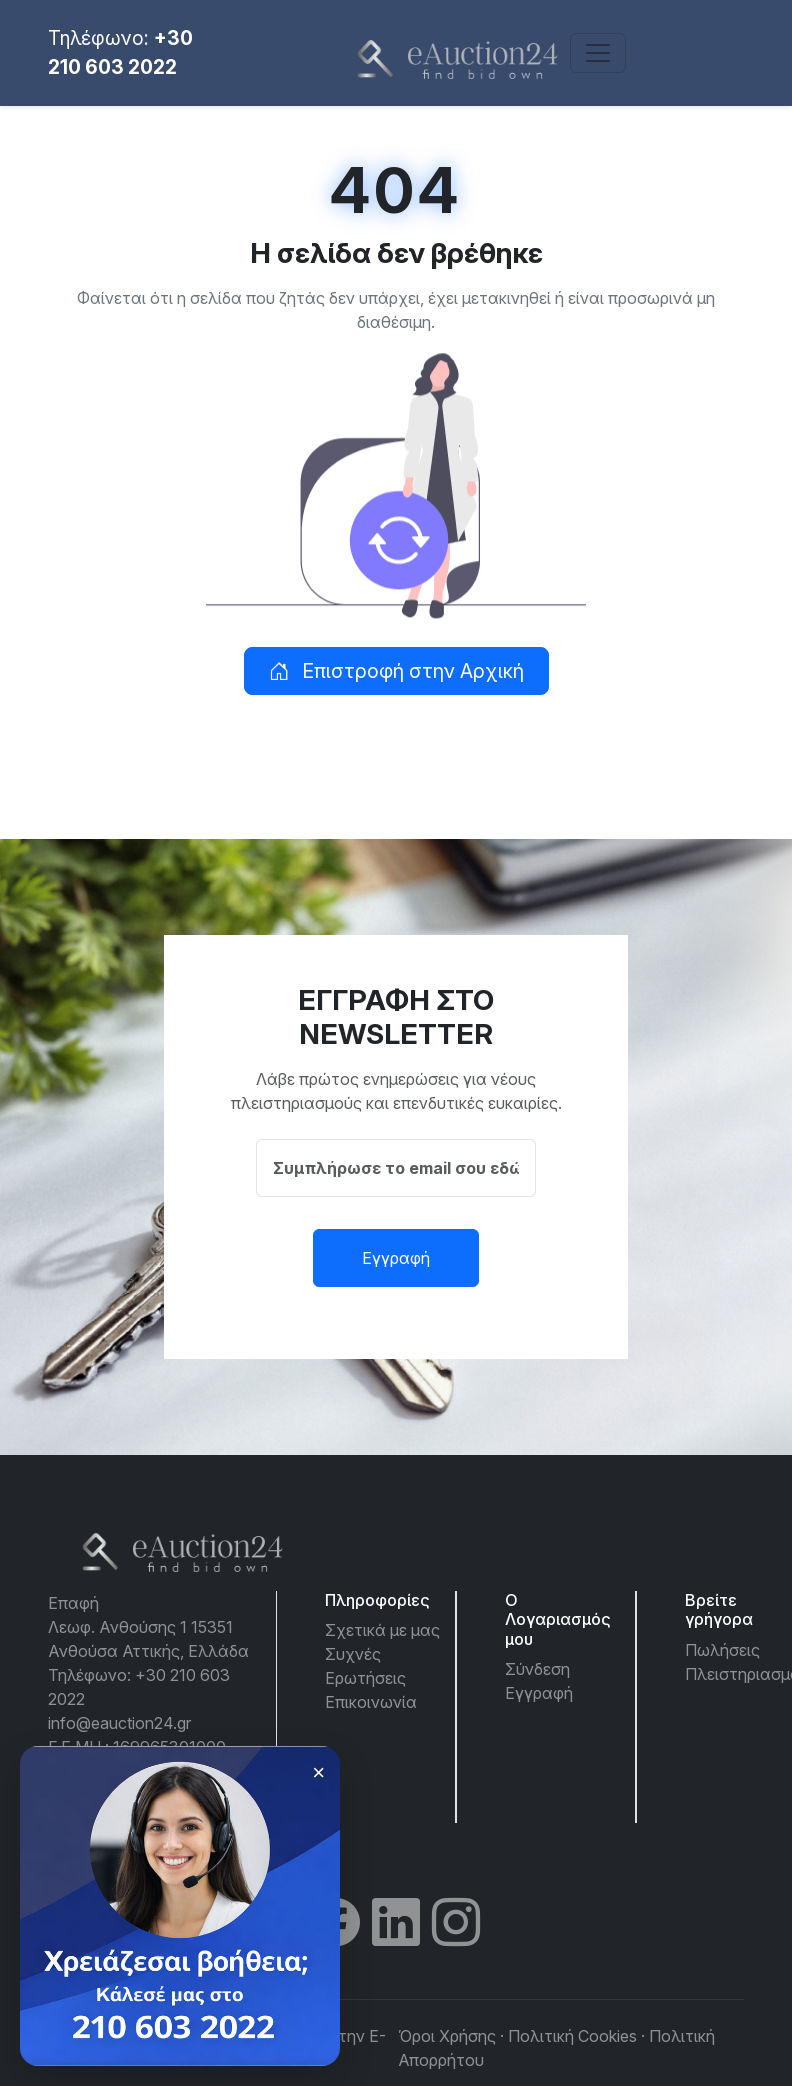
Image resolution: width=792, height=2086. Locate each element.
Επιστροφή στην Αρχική (396, 671)
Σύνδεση (537, 1669)
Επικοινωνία (371, 1702)
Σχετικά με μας (382, 1630)
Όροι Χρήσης (447, 2036)
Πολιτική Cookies (572, 2036)
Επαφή (73, 1603)
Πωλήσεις (722, 1650)
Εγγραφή (396, 1258)
